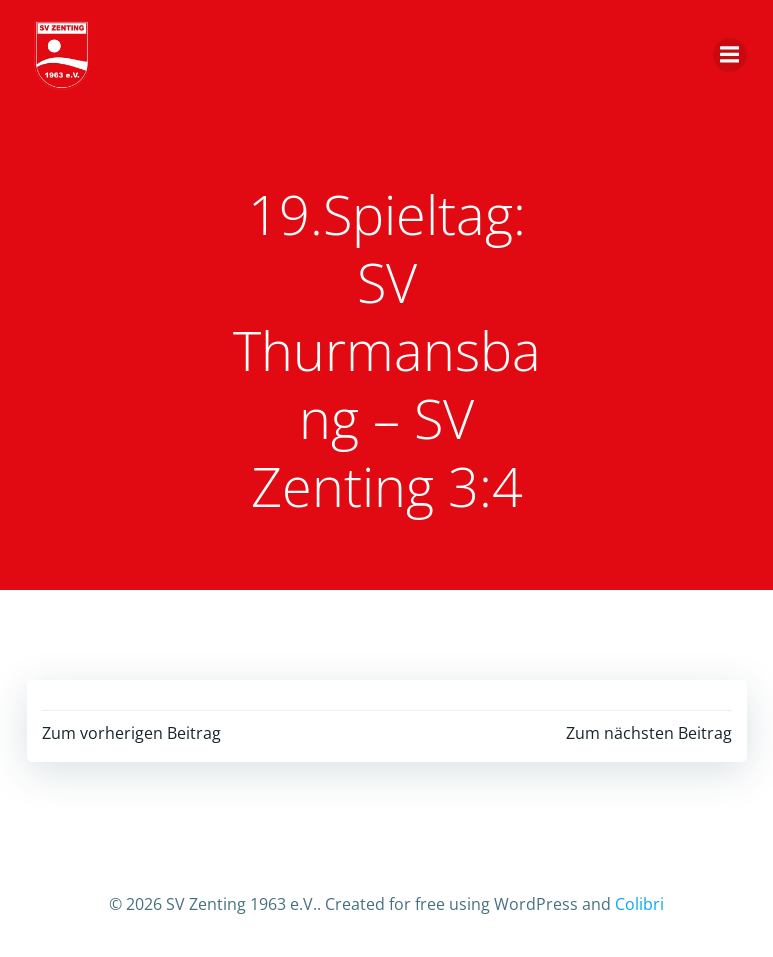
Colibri (639, 904)
